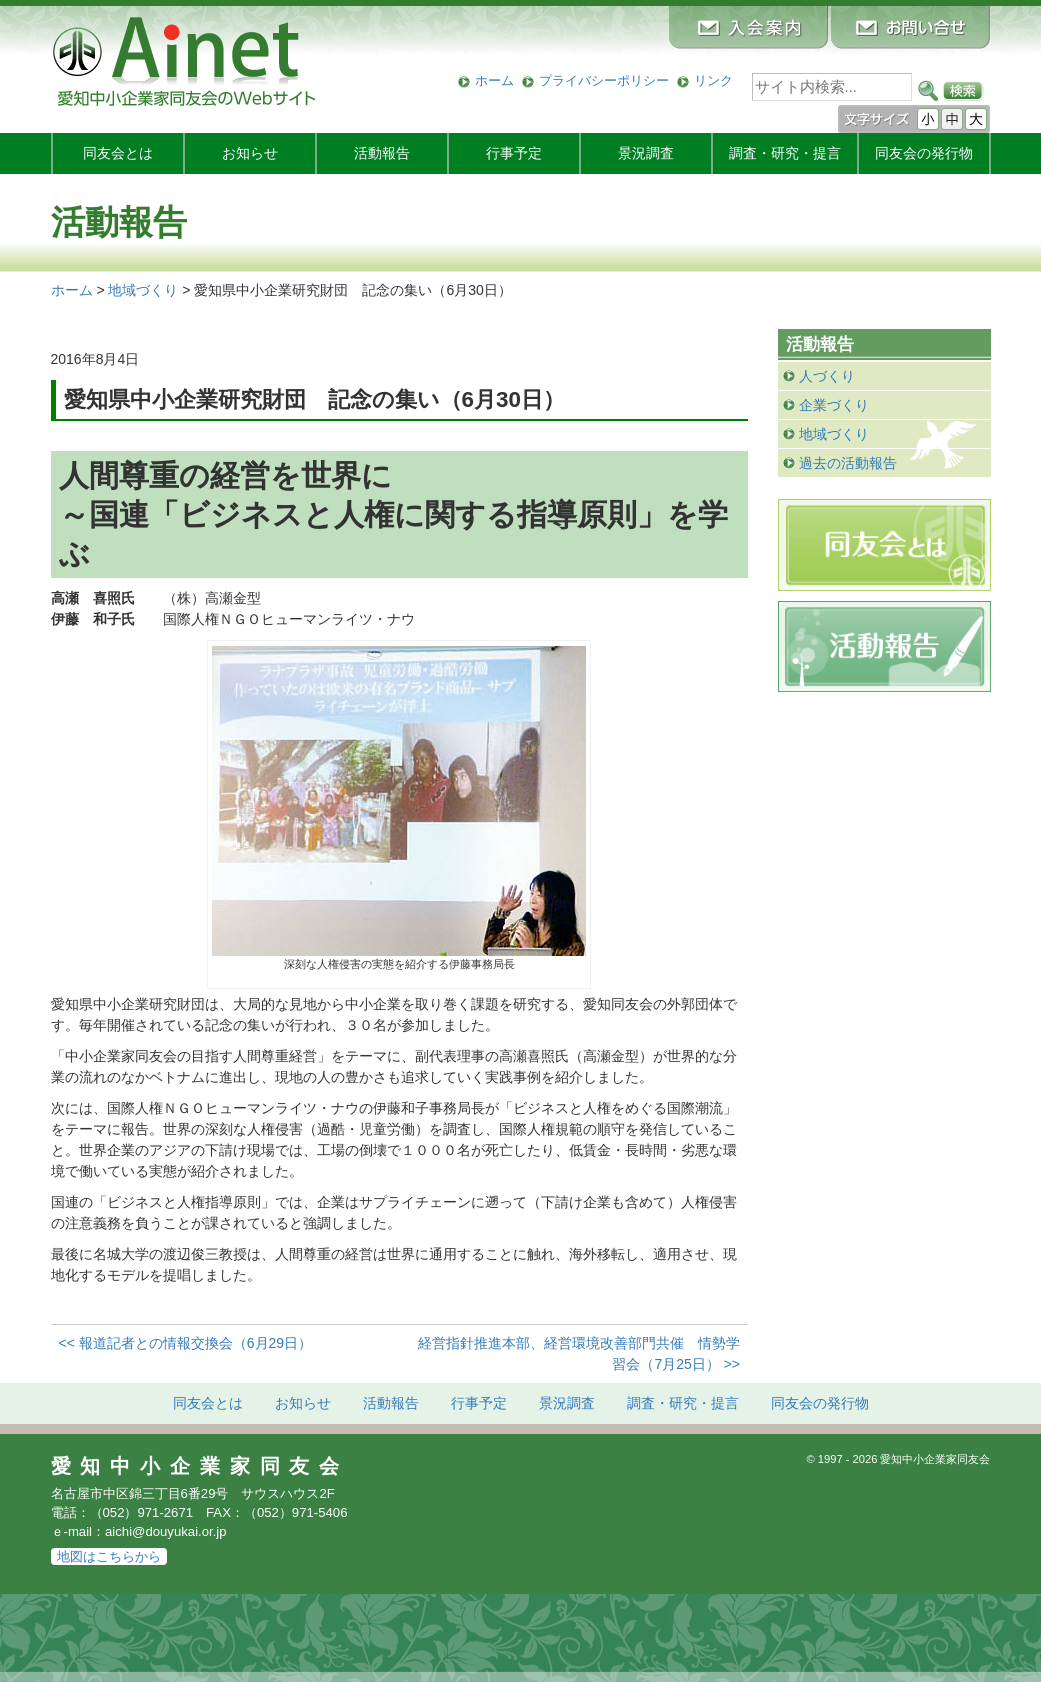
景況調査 (646, 153)
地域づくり (834, 434)
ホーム (494, 80)
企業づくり (834, 405)
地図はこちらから (109, 1556)
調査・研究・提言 (785, 153)
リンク (713, 80)
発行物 (924, 153)
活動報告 (382, 153)
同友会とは (118, 153)
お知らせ (250, 153)
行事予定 (514, 153)
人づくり (827, 376)
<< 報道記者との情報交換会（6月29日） (186, 1343)
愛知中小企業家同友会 (200, 1466)
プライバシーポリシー (604, 80)
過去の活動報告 (848, 463)
